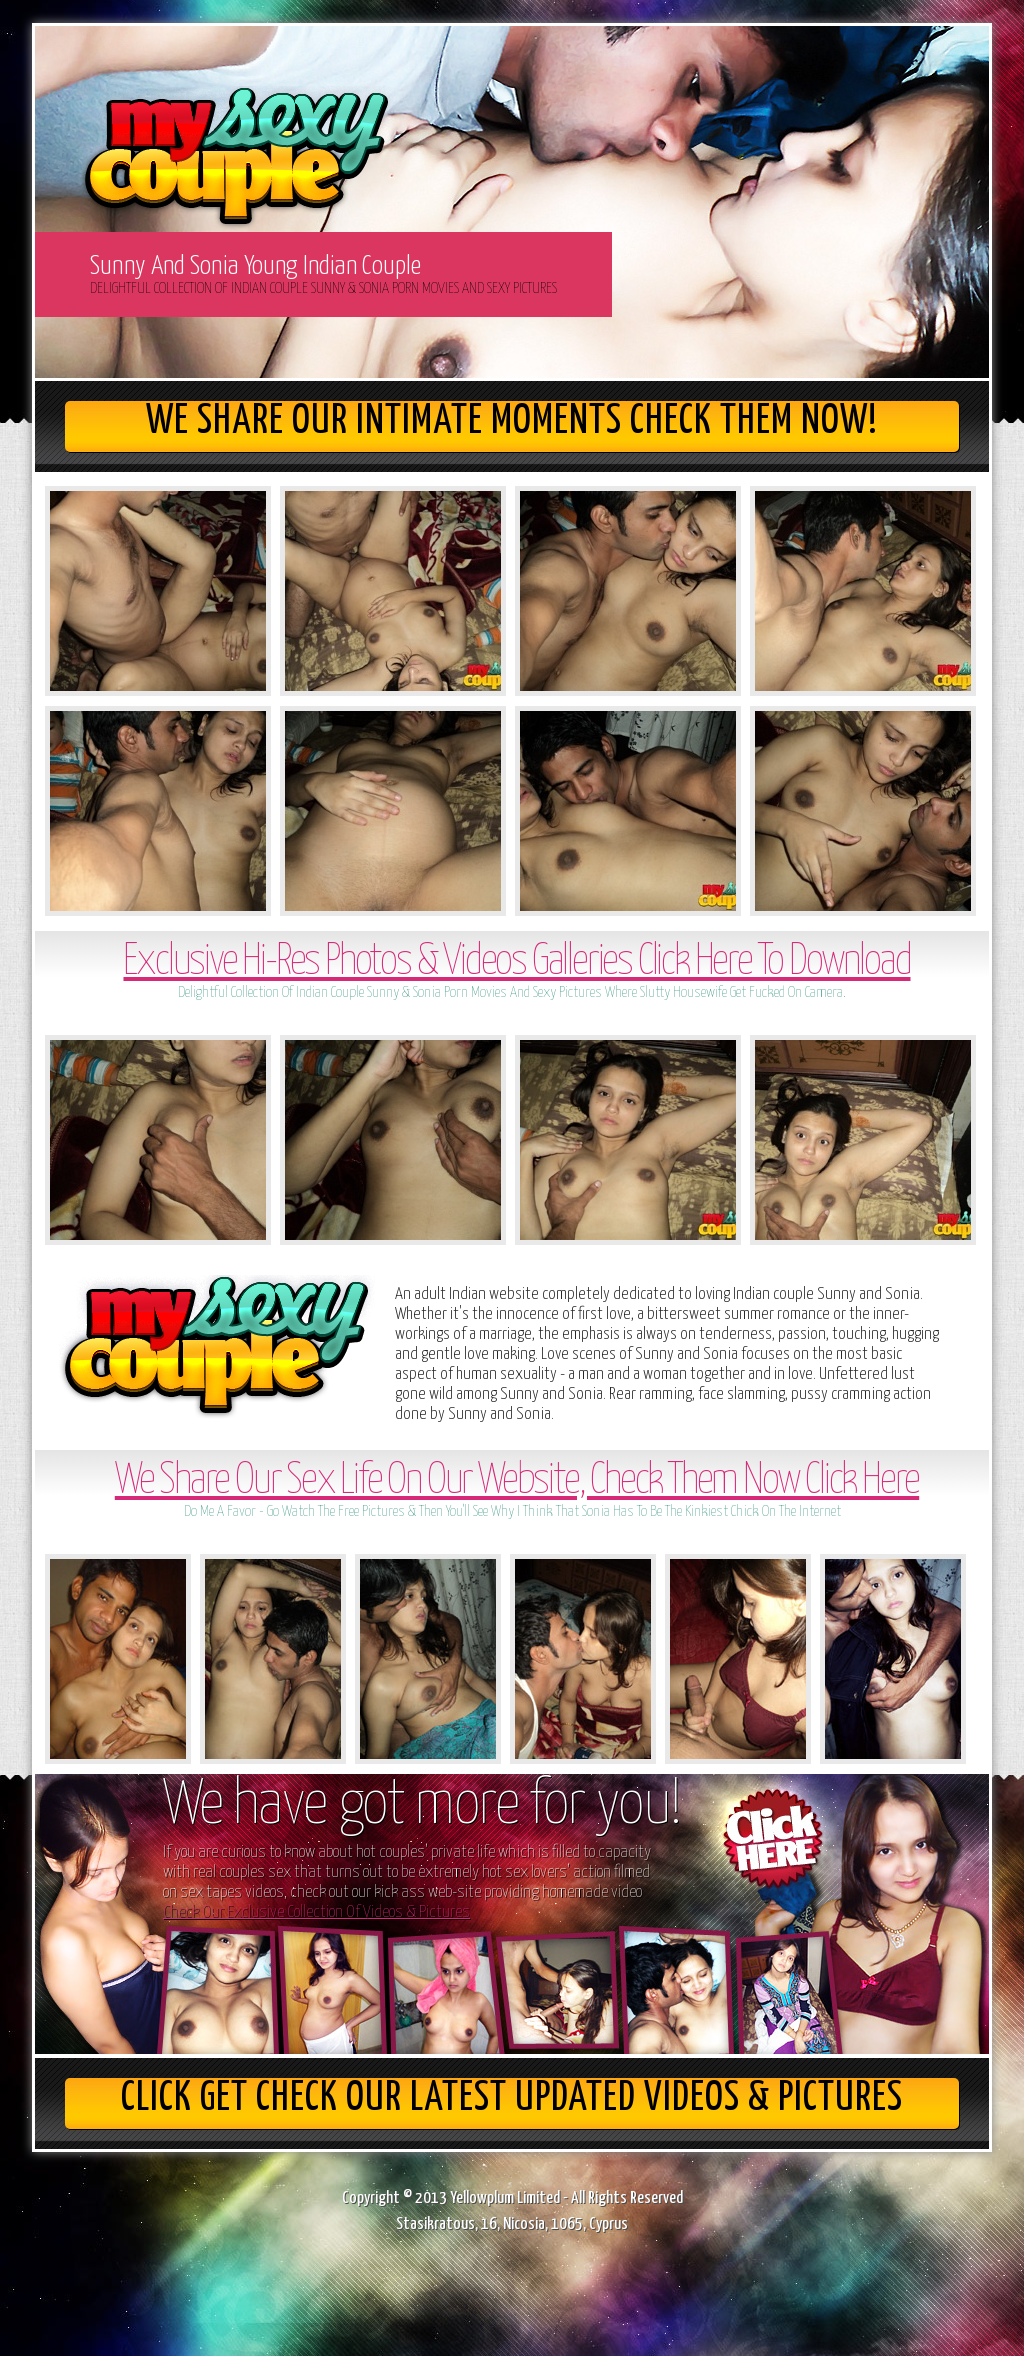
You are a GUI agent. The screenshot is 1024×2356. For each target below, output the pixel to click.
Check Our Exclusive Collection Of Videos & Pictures (316, 1912)
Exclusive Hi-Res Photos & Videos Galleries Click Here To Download (516, 962)
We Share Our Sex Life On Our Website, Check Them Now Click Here (517, 1481)
